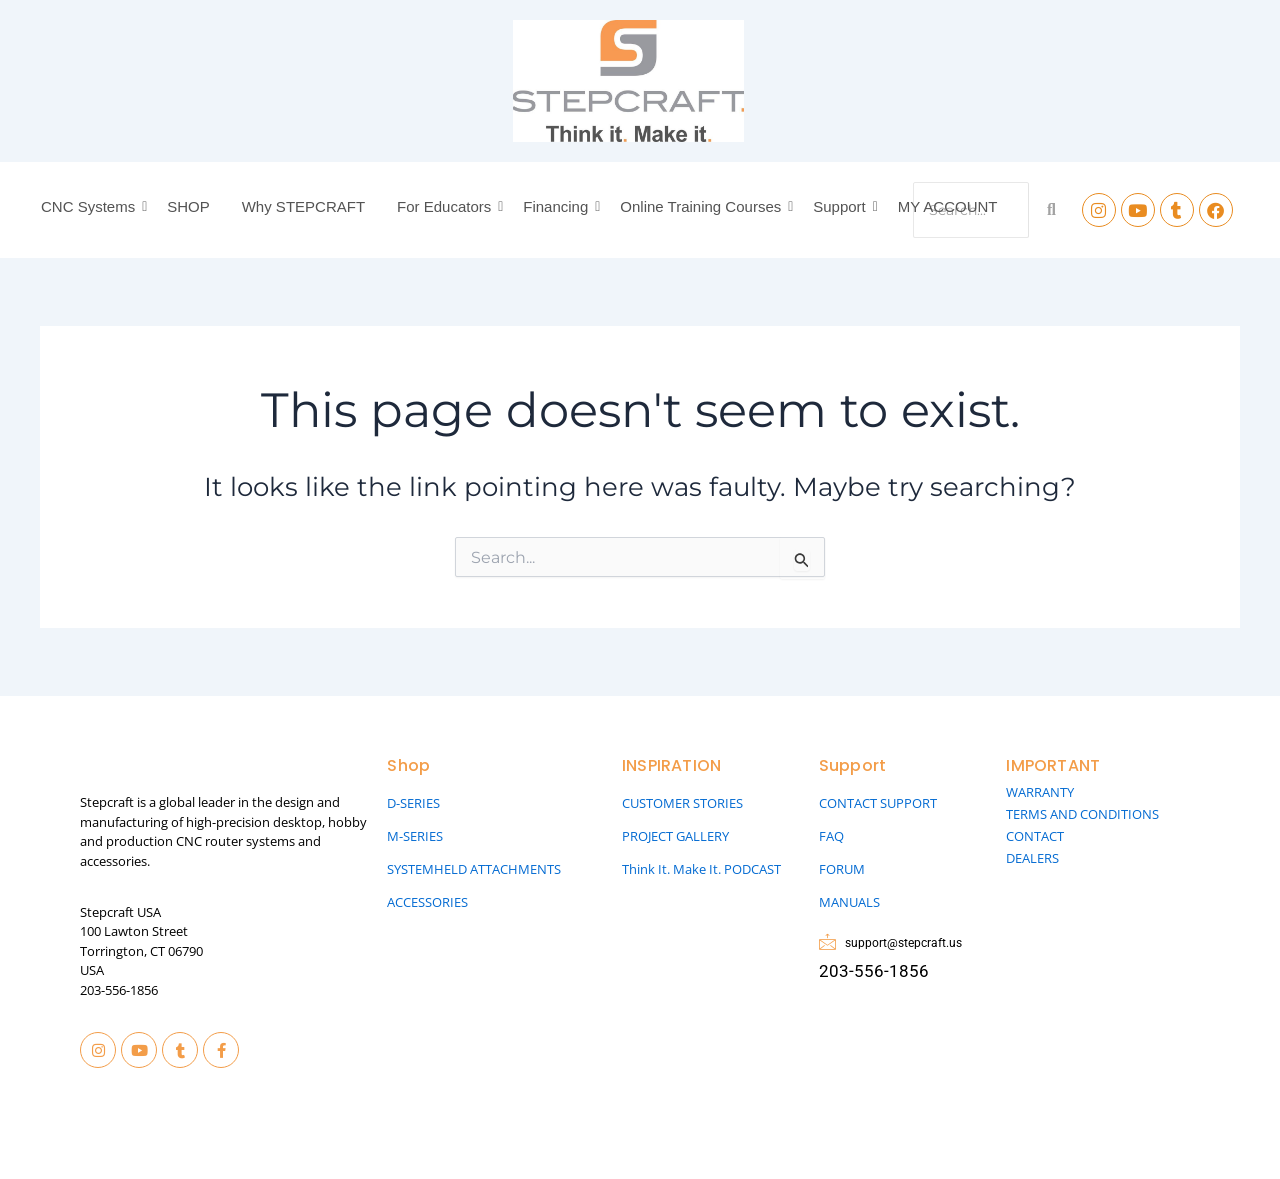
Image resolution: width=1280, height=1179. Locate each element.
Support (842, 206)
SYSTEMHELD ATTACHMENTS (474, 869)
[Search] (1051, 210)
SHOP (188, 206)
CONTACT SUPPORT (878, 803)
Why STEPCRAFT (303, 206)
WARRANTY (1040, 792)
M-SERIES (415, 836)
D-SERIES (413, 803)
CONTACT (1035, 836)
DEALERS (1032, 858)
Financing (558, 206)
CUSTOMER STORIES (682, 803)
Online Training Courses (703, 206)
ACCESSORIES (427, 902)
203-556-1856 (119, 990)
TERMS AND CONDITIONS (1082, 814)
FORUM (842, 869)
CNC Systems (91, 206)
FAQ (831, 836)
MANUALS (849, 902)
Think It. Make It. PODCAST (701, 869)
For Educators (447, 206)
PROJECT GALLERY (675, 836)
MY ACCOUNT (948, 206)
